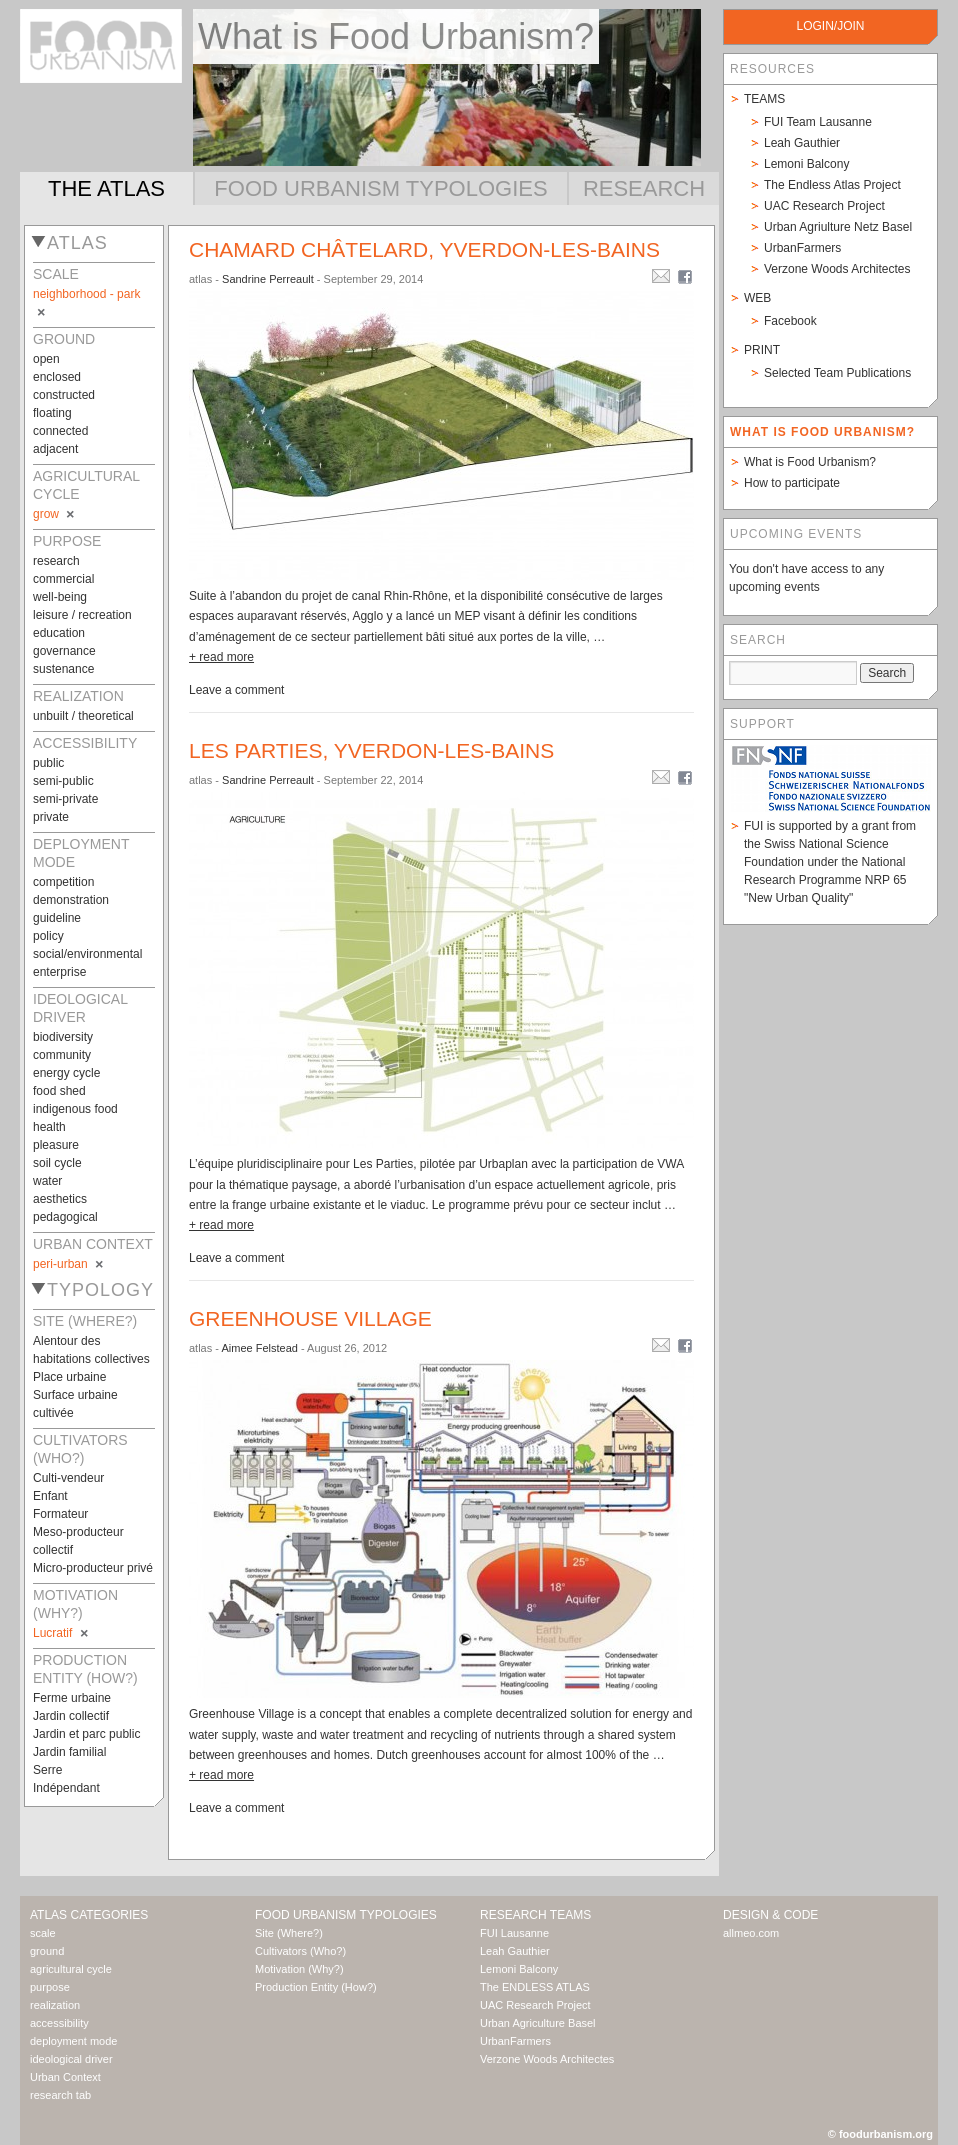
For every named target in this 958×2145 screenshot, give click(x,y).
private (51, 817)
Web (757, 298)
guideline (57, 918)
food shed (59, 1091)
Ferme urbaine (72, 1698)
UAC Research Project (824, 206)
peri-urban (69, 1264)
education (59, 633)
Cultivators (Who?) (300, 1951)
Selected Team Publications (837, 373)
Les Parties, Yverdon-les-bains (371, 750)
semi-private (65, 799)
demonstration (71, 900)
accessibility (59, 2023)
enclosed (57, 377)
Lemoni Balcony (806, 164)
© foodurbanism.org (880, 2134)
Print (762, 350)
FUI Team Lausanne (818, 122)
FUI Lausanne (514, 1933)
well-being (60, 597)
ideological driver (71, 2059)
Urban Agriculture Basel (538, 2023)
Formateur (60, 1514)
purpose (50, 1987)
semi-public (63, 781)
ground (47, 1951)
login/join (830, 26)
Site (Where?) (289, 1933)
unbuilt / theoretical (83, 716)
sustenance (63, 669)
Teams (764, 99)
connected (60, 431)
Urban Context (65, 2077)
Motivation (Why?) (299, 1969)
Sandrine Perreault (268, 279)
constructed (64, 395)
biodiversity (63, 1037)
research (56, 561)
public (48, 763)
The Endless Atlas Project (832, 185)
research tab (60, 2095)
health (49, 1127)
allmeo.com (751, 1933)
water (47, 1181)
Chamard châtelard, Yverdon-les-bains (424, 249)
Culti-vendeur (68, 1478)
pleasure (56, 1145)
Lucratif (62, 1633)
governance (64, 651)
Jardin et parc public (86, 1734)
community (62, 1055)
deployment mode (73, 2041)
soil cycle (57, 1163)
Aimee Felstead (259, 1348)
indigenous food (75, 1109)
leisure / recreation (82, 615)
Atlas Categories (89, 1915)
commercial (63, 579)
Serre (47, 1770)
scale (43, 1933)
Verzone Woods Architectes (837, 269)
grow (55, 514)
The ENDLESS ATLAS (535, 1987)
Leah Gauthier (802, 143)
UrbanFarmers (802, 248)
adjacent (55, 449)
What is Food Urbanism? (810, 462)
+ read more (221, 657)
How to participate (792, 483)
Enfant (50, 1496)
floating (52, 413)
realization (55, 2005)
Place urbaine (69, 1377)
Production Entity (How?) (316, 1987)
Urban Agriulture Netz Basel (838, 227)
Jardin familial (69, 1752)
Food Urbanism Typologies (380, 188)
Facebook (790, 321)
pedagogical (65, 1217)
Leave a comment (236, 690)
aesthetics (60, 1199)
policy (48, 936)
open (46, 359)
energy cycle (66, 1073)
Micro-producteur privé (93, 1568)
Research (644, 188)
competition (63, 882)
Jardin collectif (71, 1716)
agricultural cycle (71, 1969)
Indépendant (66, 1788)
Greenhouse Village (310, 1318)
